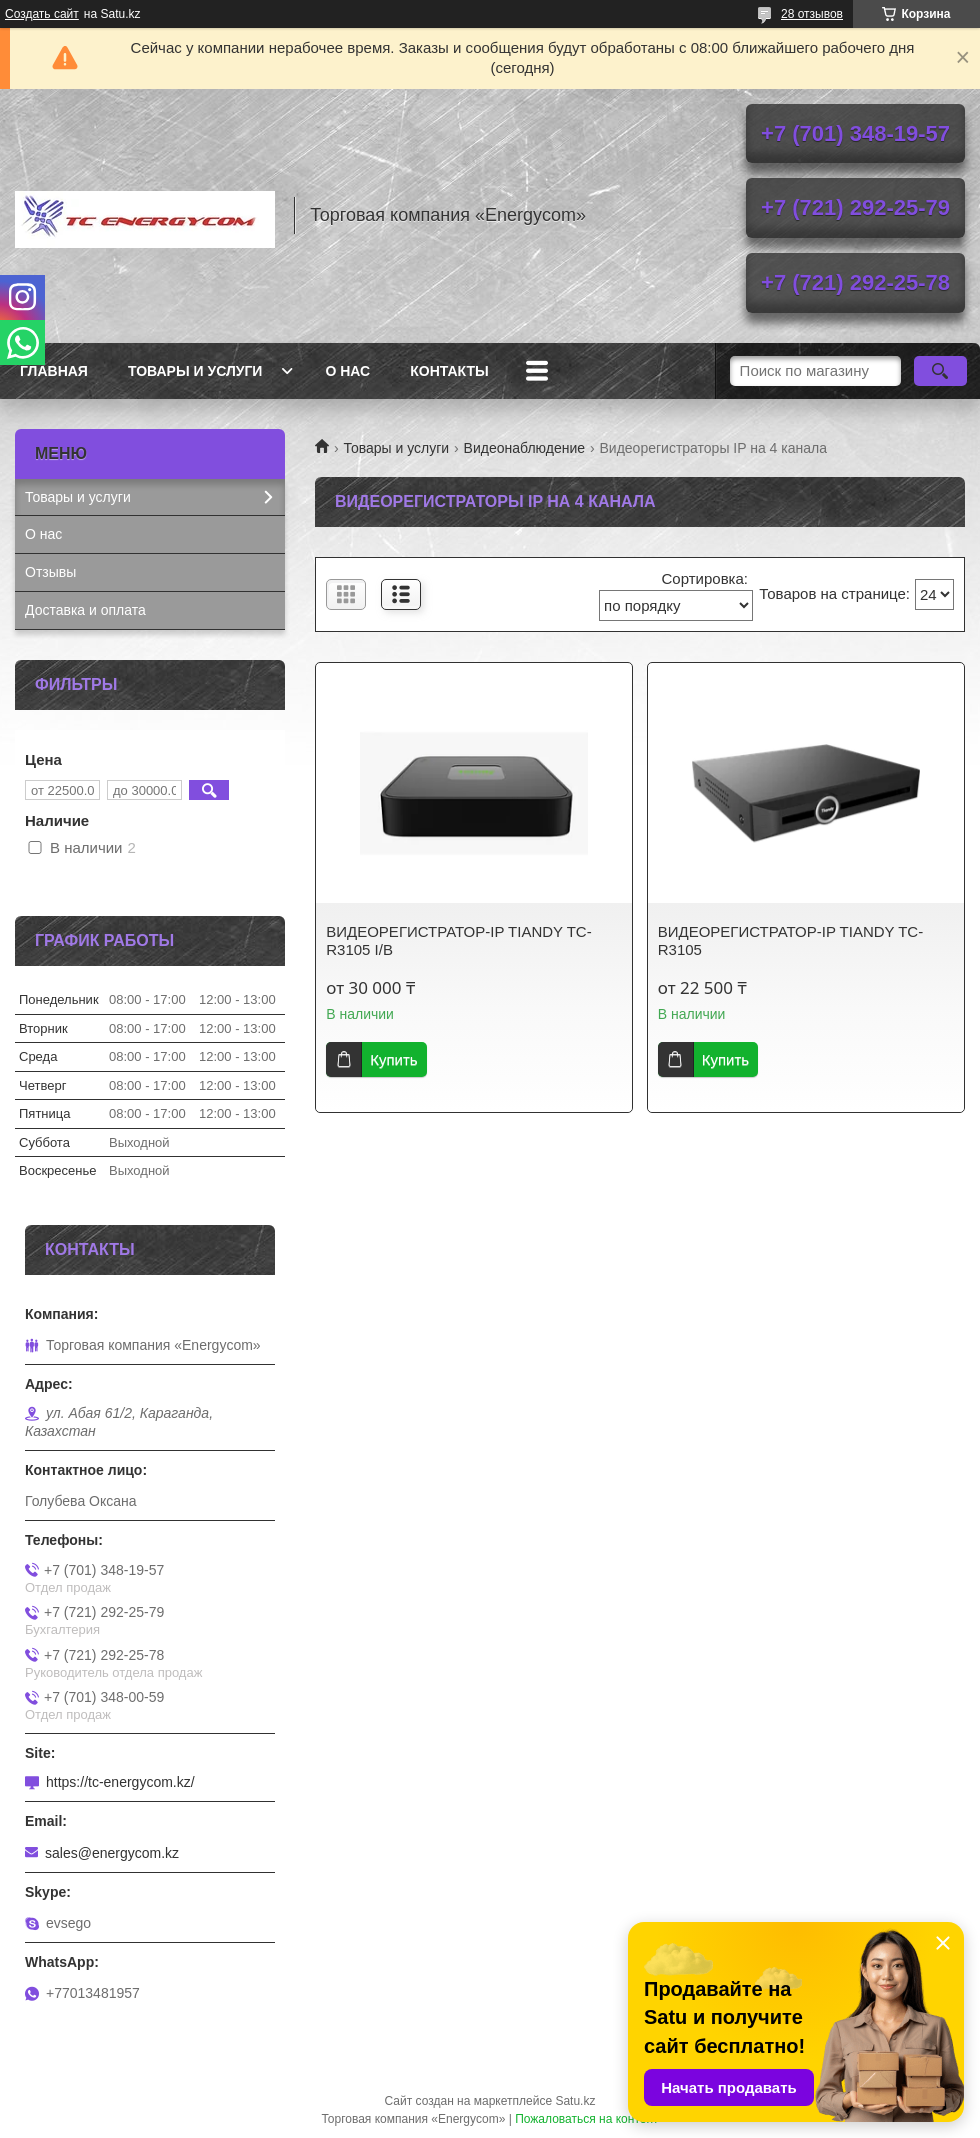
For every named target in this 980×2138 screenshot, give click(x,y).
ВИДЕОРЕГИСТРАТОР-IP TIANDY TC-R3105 (790, 940)
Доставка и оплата (85, 610)
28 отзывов (812, 14)
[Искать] (940, 371)
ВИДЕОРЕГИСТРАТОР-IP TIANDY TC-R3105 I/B (458, 940)
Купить (393, 1059)
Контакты (449, 371)
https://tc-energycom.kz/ (120, 1782)
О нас (347, 371)
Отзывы (50, 572)
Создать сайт (42, 14)
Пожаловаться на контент (586, 2119)
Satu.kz (575, 2101)
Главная (54, 371)
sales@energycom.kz (112, 1853)
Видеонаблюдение (524, 448)
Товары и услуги (195, 371)
